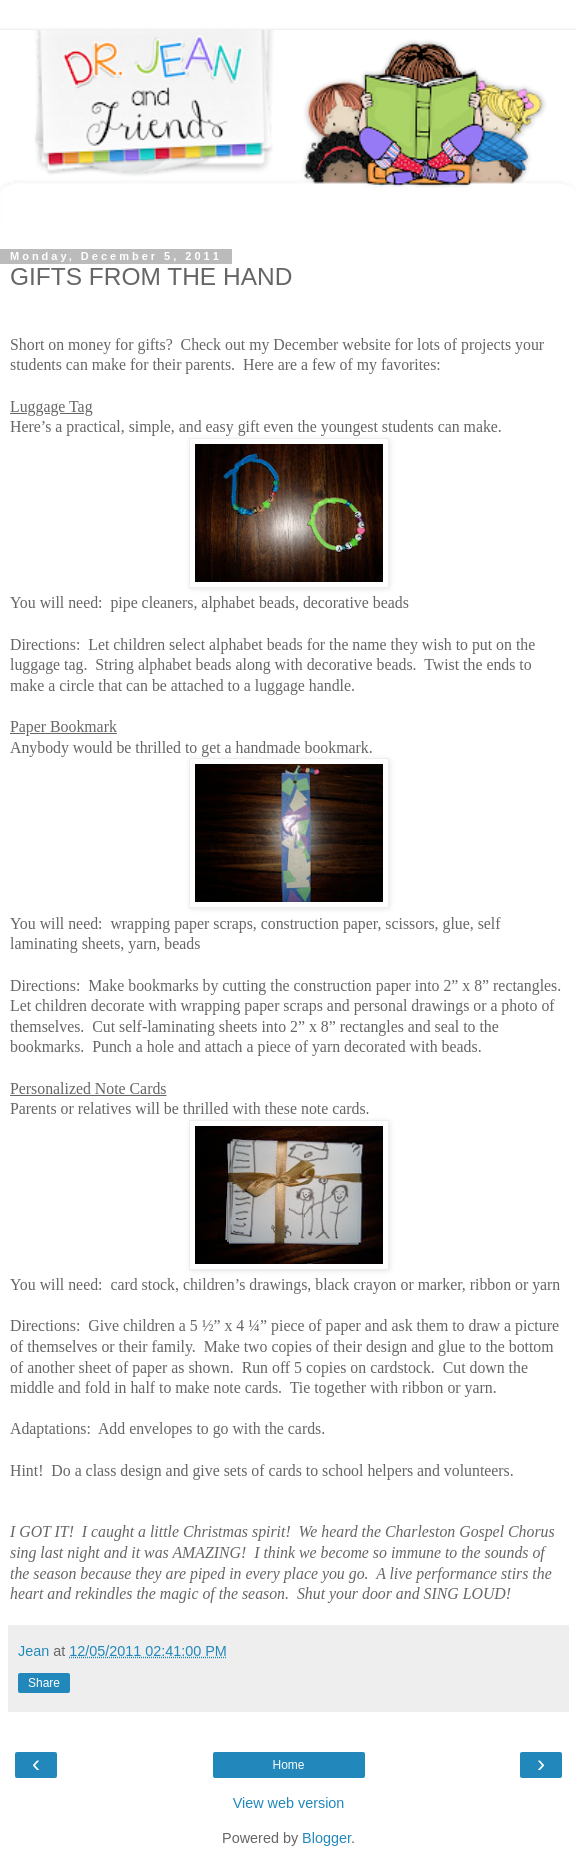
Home (288, 1765)
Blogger (326, 1838)
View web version (289, 1803)
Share (44, 1683)
